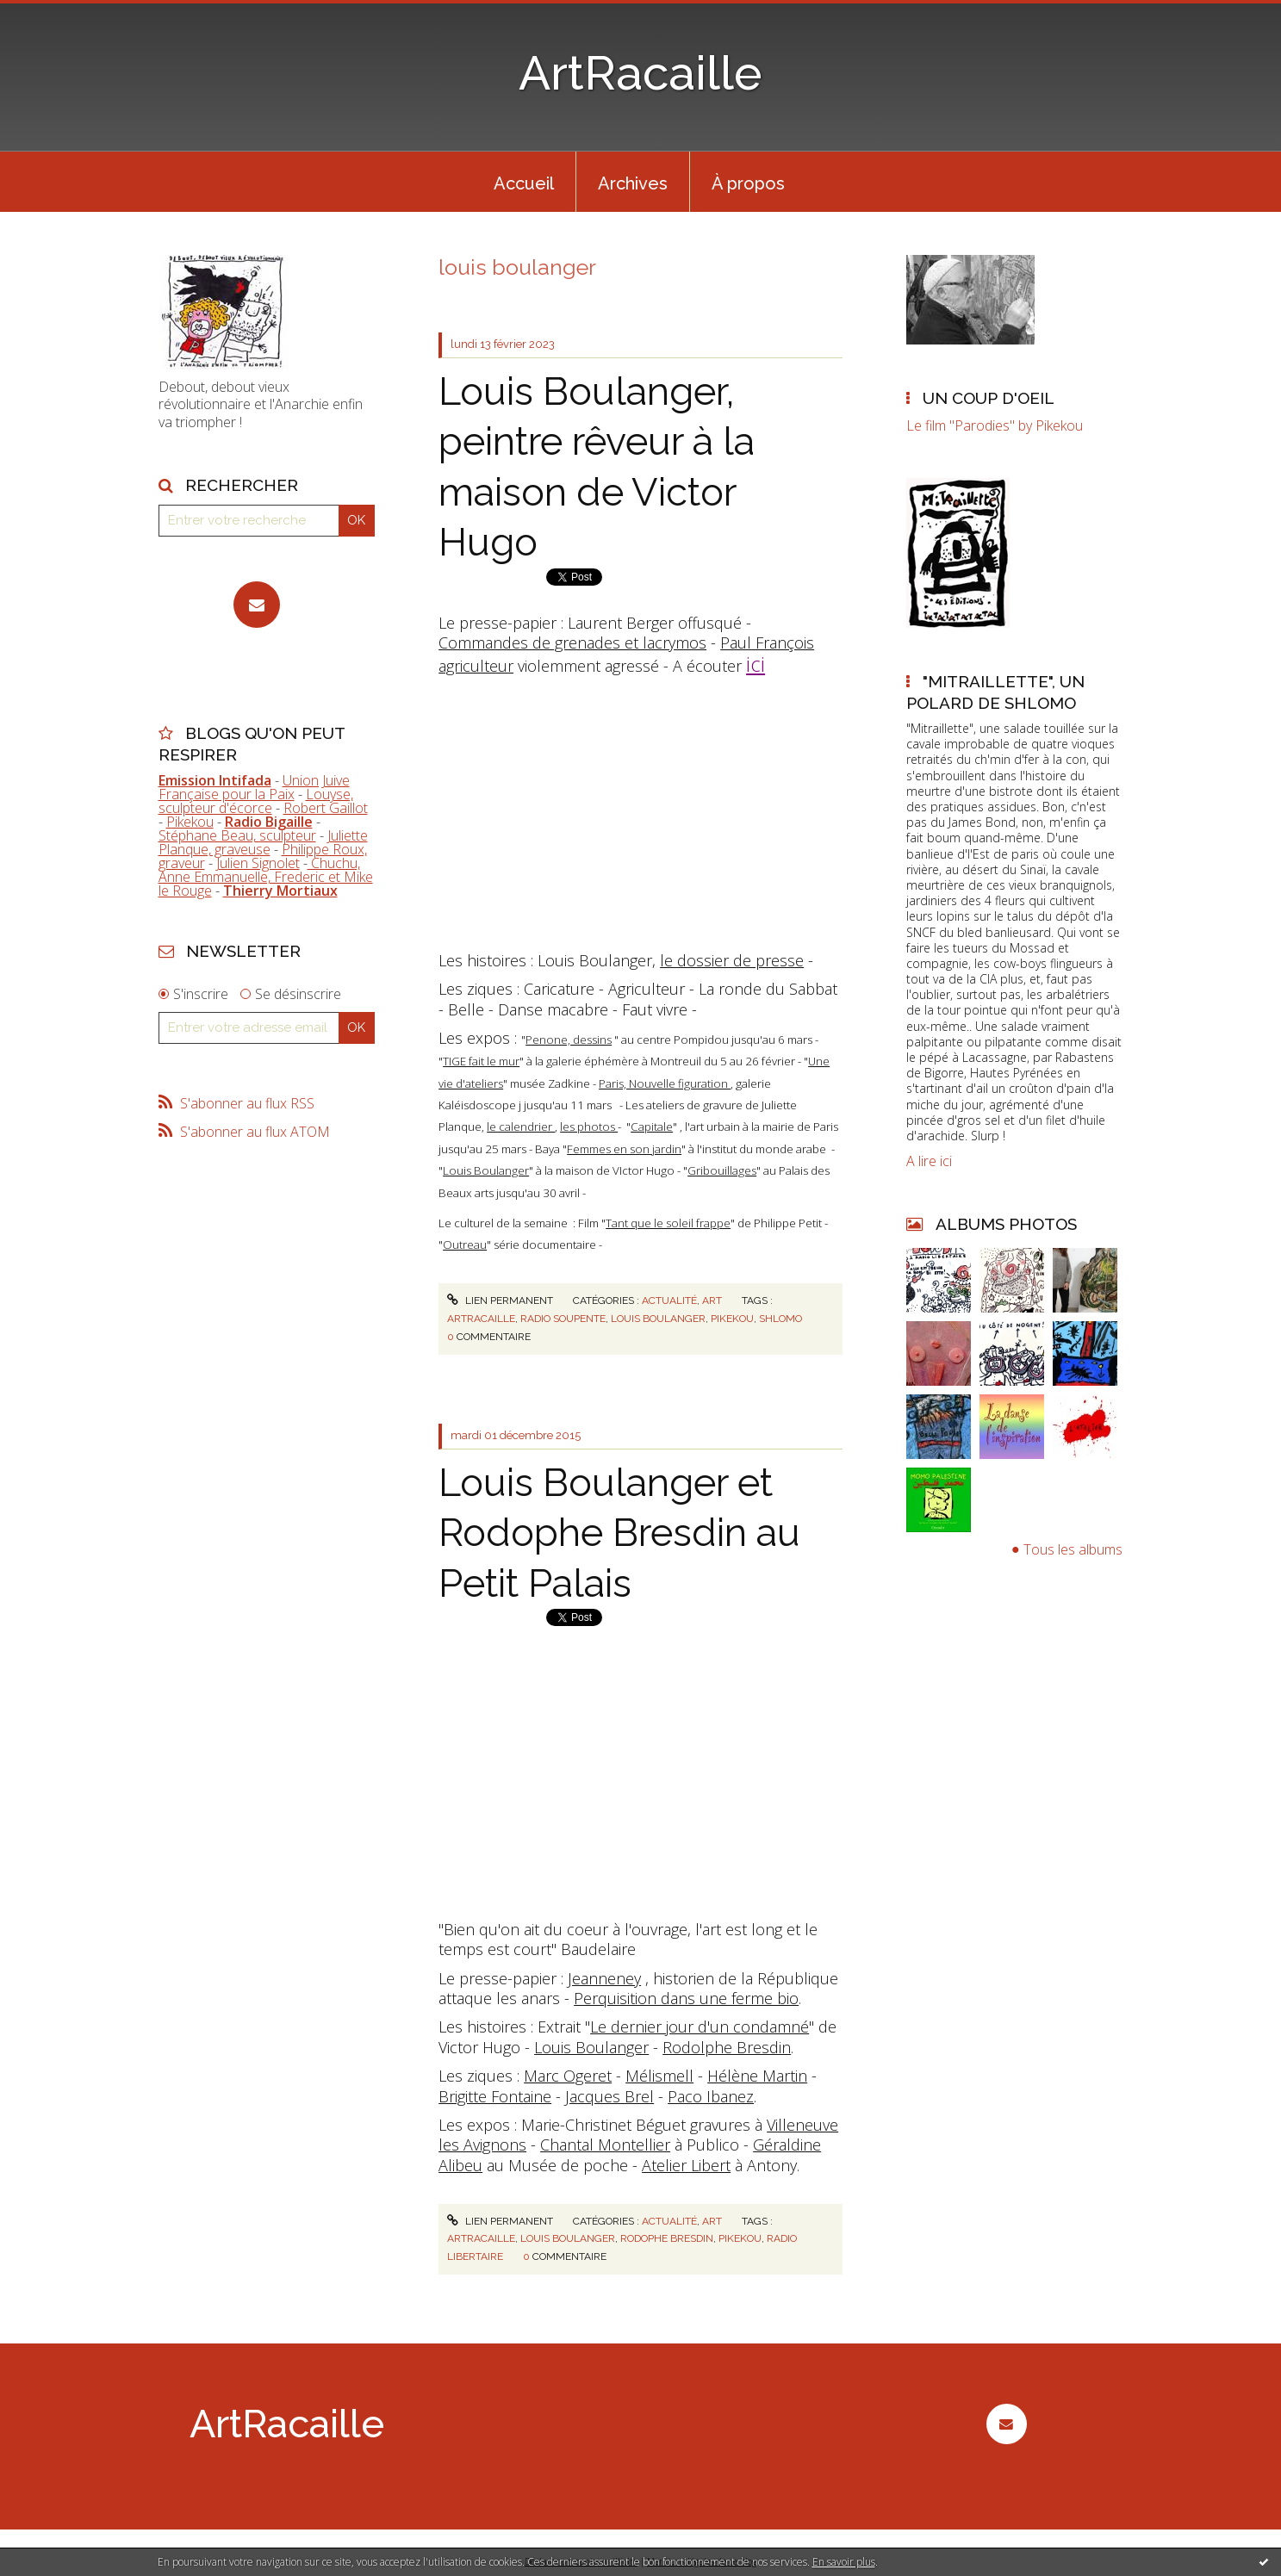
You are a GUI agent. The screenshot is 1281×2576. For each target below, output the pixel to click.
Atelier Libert (686, 2165)
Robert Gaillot (325, 807)
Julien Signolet (258, 862)
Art (712, 1300)
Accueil (524, 183)
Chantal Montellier (605, 2144)
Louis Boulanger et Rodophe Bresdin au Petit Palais (619, 1533)
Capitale (652, 1126)
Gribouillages (721, 1170)
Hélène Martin (757, 2075)
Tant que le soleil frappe (668, 1223)
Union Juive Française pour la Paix (254, 787)
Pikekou (190, 821)
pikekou (732, 1319)
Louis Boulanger (486, 1170)
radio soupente (563, 1319)
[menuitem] (523, 182)
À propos (748, 183)
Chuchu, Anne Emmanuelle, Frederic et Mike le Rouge (266, 876)
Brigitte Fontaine (494, 2096)
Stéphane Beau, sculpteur (237, 835)
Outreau (465, 1244)
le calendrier (521, 1126)
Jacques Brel (609, 2096)
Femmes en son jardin (624, 1149)
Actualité (669, 1300)
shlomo (780, 1319)
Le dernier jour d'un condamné (699, 2026)
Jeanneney (604, 1978)
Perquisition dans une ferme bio (686, 1998)
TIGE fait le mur (481, 1061)
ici (755, 663)
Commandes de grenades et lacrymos (572, 642)
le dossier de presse (732, 960)
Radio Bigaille (269, 821)
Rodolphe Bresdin (726, 2047)
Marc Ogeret (568, 2075)
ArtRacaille (640, 73)
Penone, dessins (568, 1039)
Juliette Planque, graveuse (263, 842)
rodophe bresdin (666, 2238)
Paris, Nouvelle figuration (665, 1083)
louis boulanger (658, 1319)
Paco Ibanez (711, 2096)
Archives (633, 183)
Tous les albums (1072, 1549)
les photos (589, 1126)
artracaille (481, 1319)
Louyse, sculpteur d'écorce (256, 801)
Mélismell (659, 2075)
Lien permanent (499, 1300)
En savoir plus (843, 2561)
